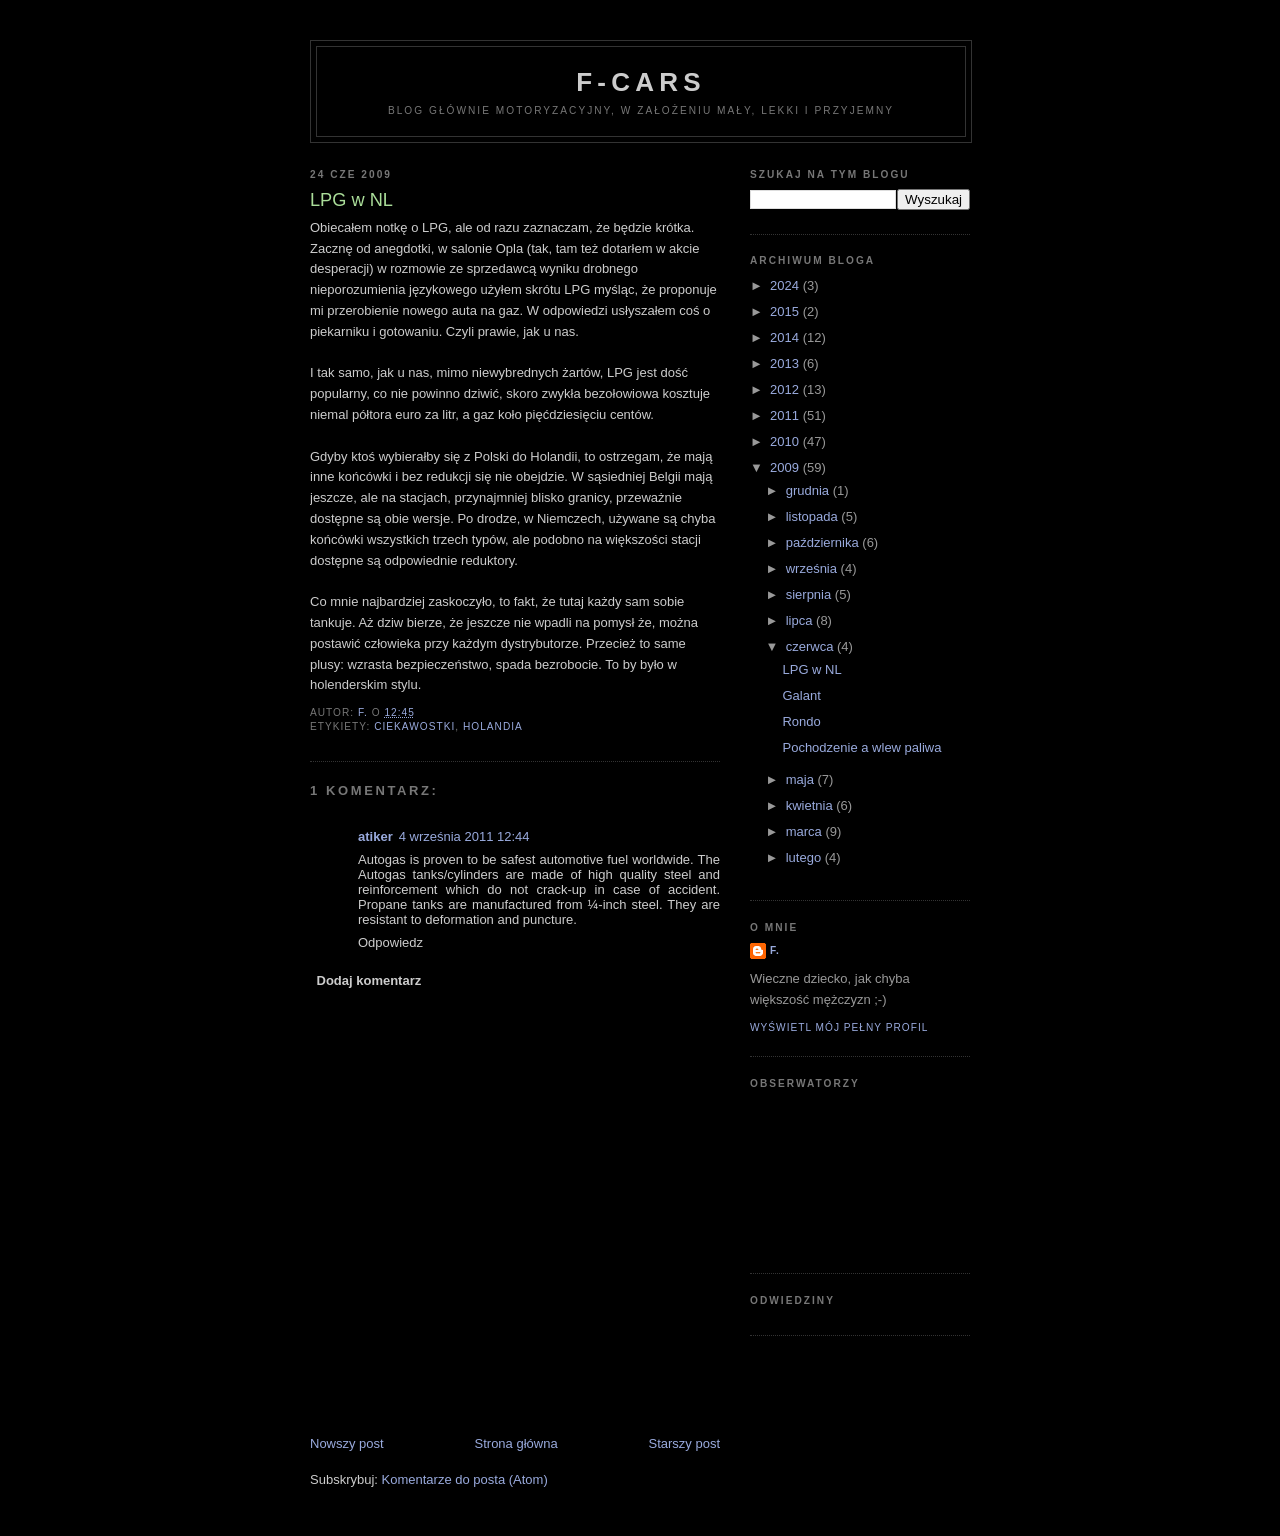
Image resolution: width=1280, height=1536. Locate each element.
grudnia (809, 490)
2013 (786, 363)
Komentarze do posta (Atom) (465, 1479)
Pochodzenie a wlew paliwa (861, 747)
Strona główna (516, 1443)
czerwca (811, 646)
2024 (786, 285)
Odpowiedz (390, 942)
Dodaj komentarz (369, 980)
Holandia (493, 726)
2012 (786, 389)
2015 (786, 311)
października (824, 542)
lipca (801, 620)
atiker (375, 836)
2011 (786, 415)
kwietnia (811, 805)
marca (806, 831)
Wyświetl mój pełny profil (839, 1027)
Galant (801, 695)
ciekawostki (414, 726)
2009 (786, 467)
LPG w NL (811, 669)
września (813, 568)
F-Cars (640, 82)
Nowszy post (347, 1443)
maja (802, 779)
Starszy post (684, 1443)
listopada (814, 516)
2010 (786, 441)
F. (775, 950)
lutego (805, 857)
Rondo (801, 721)
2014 (786, 337)
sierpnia (810, 594)
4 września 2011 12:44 (464, 836)
